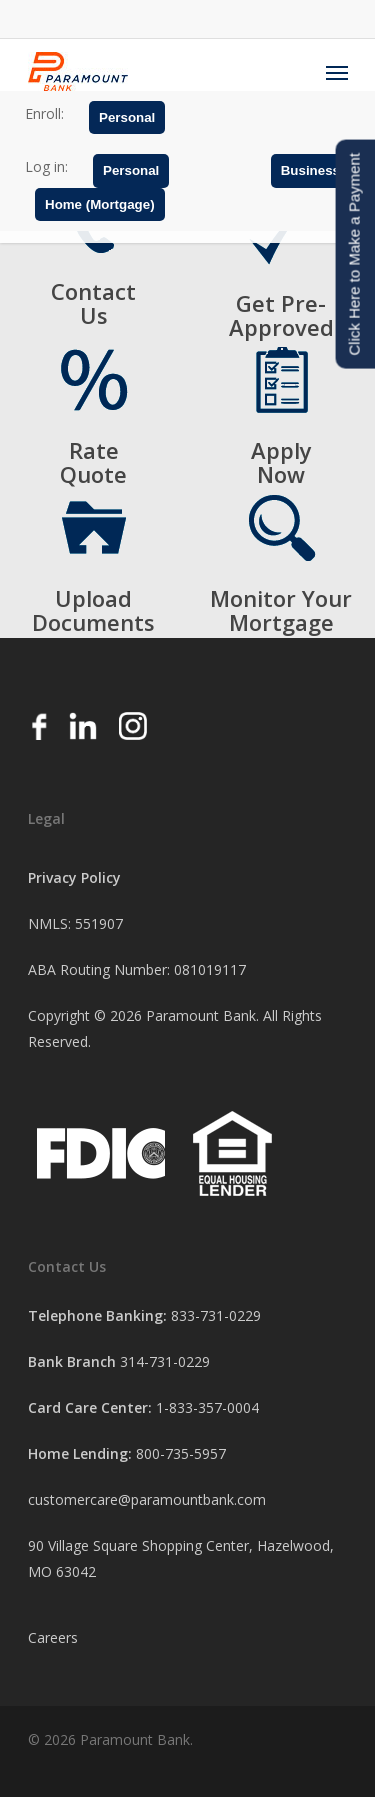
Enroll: (44, 113)
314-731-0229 (165, 1361)
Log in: (46, 166)
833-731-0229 (216, 1315)
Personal (127, 117)
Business (310, 170)
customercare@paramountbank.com (147, 1499)
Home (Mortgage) (100, 204)
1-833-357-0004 (207, 1407)
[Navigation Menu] (337, 72)
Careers (53, 1637)
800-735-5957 (181, 1453)
